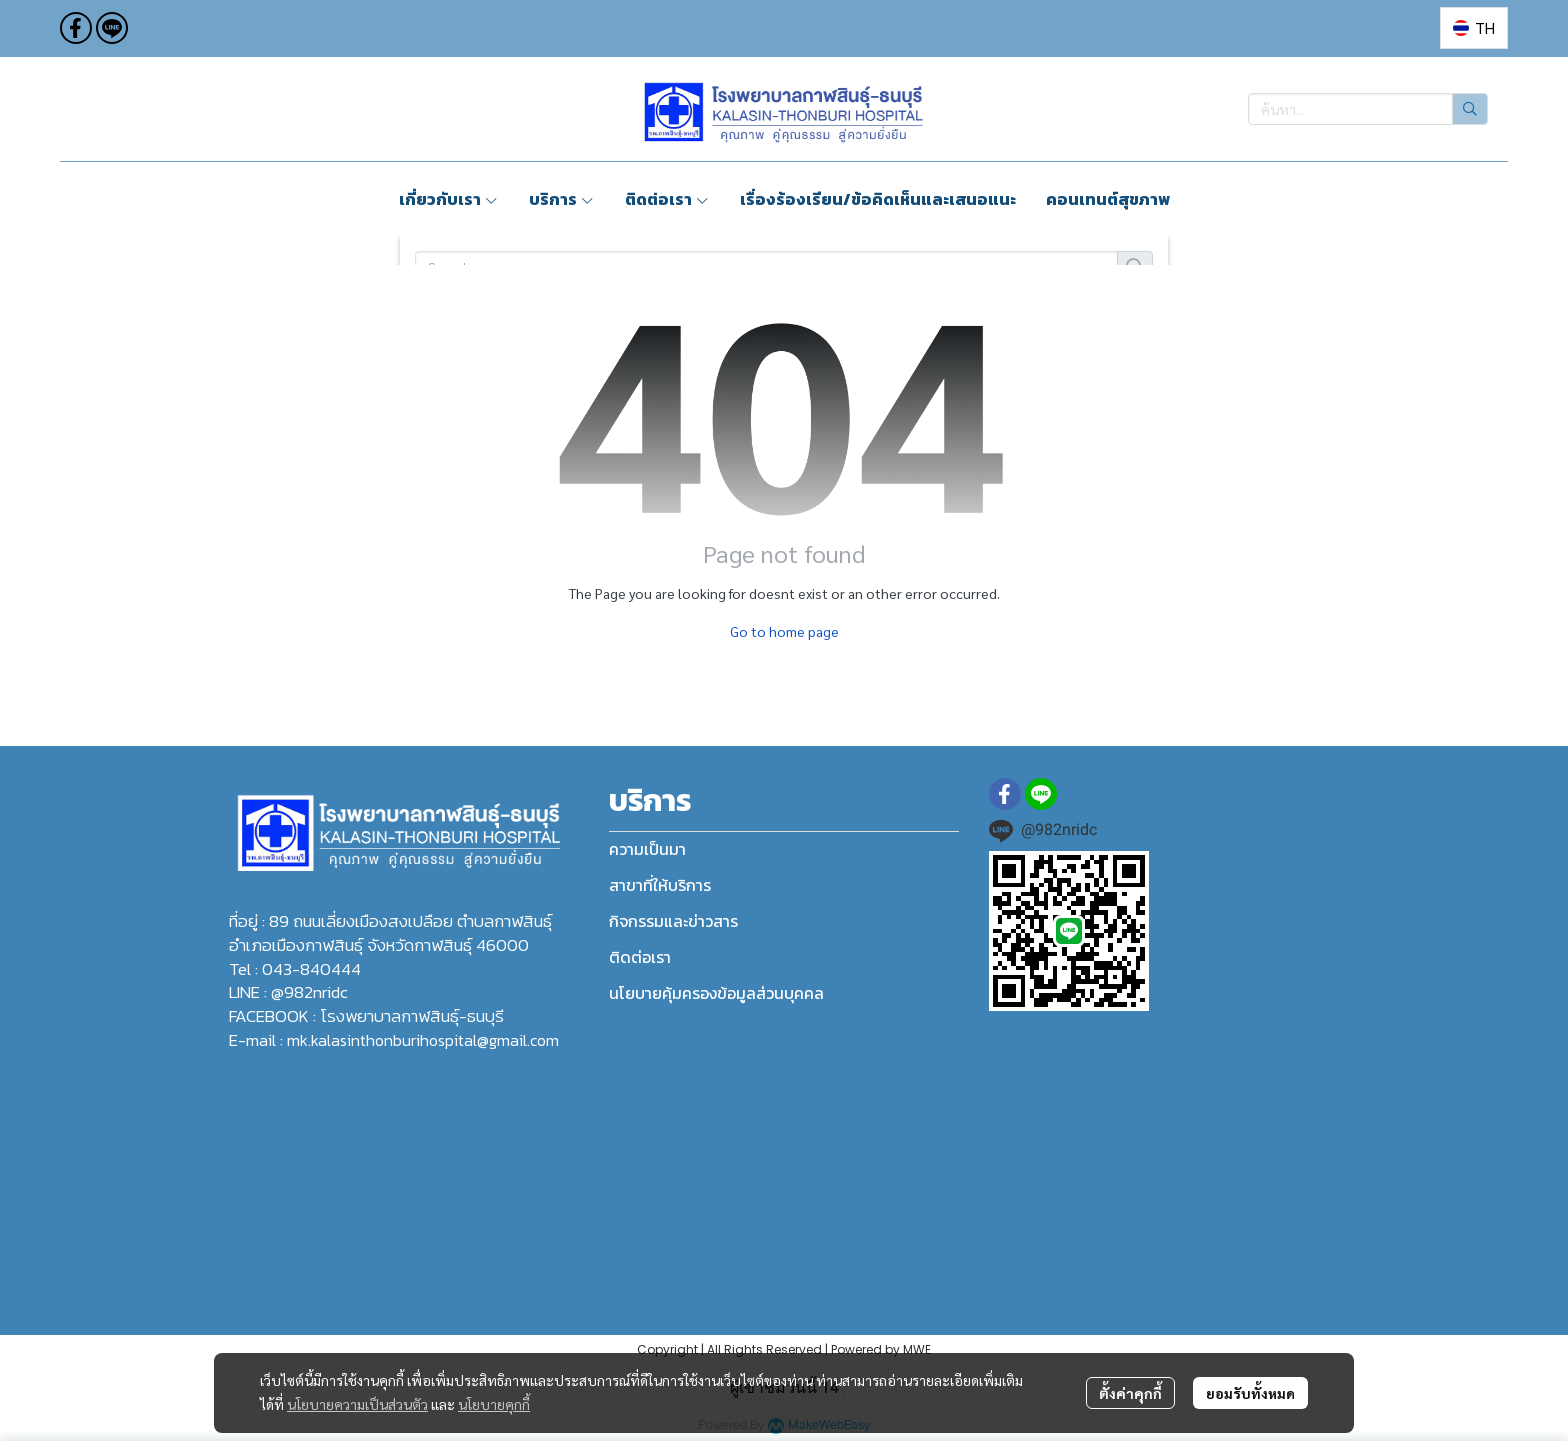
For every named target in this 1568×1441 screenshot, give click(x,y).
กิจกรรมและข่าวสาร (673, 921)
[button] (1474, 28)
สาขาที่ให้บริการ (660, 885)
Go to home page (784, 631)
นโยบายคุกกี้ (494, 1404)
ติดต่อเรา (640, 957)
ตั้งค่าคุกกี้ (1130, 1393)
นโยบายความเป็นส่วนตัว (357, 1404)
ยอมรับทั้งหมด (1250, 1393)
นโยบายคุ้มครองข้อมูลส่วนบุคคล (716, 993)
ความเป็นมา (647, 849)
